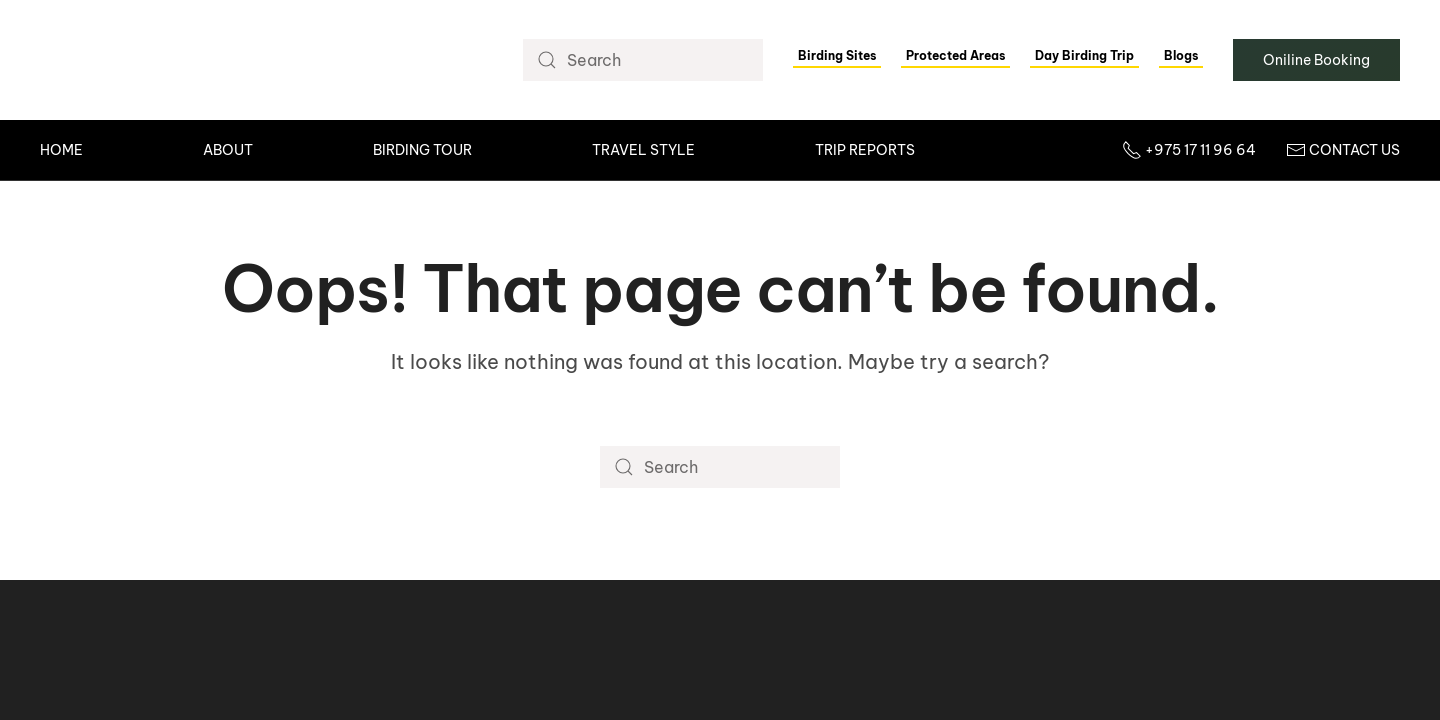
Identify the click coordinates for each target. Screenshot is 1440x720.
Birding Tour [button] (422, 150)
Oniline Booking (1316, 60)
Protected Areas (955, 55)
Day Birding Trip (1084, 55)
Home (61, 150)
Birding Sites (837, 55)
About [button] (228, 150)
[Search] (643, 60)
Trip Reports (865, 150)
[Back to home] (180, 60)
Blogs (1181, 55)
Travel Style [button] (643, 150)
